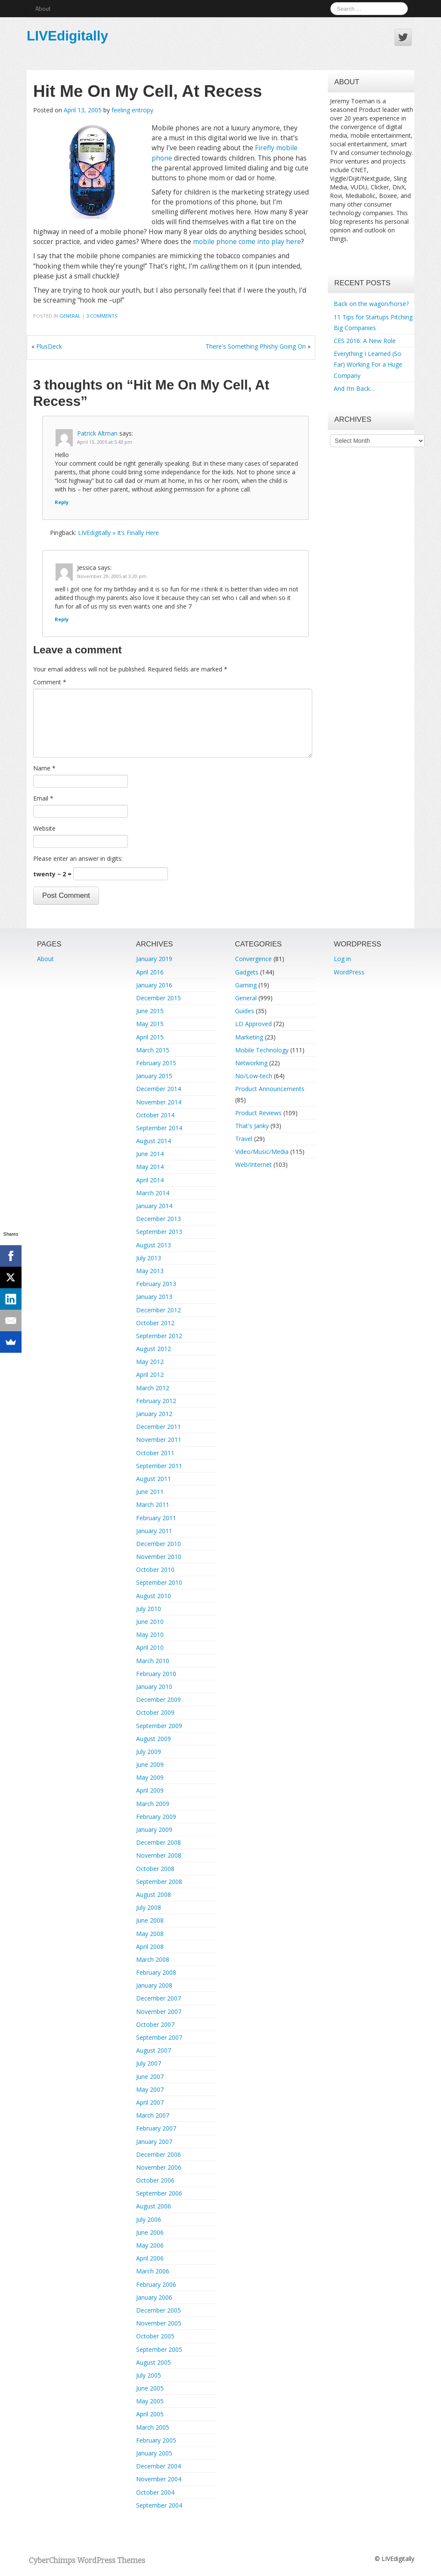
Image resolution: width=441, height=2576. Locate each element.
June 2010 (150, 1621)
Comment (49, 682)
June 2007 (150, 2076)
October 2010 (155, 1569)
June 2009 (150, 1764)
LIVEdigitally (67, 35)
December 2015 (158, 998)
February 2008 (156, 1972)
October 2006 (155, 2180)
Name (44, 768)
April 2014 (150, 1180)
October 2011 (155, 1453)
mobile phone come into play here (247, 241)
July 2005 (148, 2375)
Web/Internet (253, 1164)
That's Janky (252, 1126)
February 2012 (156, 1401)
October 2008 (155, 1869)
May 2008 (150, 1934)
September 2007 (159, 2037)
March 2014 (152, 1193)
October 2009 (155, 1712)
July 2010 (148, 1609)
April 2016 (150, 972)
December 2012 (158, 1310)
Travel (243, 1139)
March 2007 (152, 2115)
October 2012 (155, 1323)
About (42, 8)
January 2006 (154, 2297)
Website (44, 828)
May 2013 (150, 1271)
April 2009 (150, 1790)
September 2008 (159, 1881)
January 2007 (154, 2141)
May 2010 (150, 1634)
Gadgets (246, 972)
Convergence (253, 959)
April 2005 (150, 2414)
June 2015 (150, 1011)
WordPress (349, 972)
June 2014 (150, 1154)
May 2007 (150, 2089)
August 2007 (153, 2050)
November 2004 (158, 2479)
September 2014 (159, 1128)
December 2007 (158, 1998)
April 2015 (150, 1037)
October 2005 (155, 2336)
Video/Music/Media (262, 1151)
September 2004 (159, 2505)
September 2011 (159, 1466)
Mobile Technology (262, 1050)
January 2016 (154, 985)
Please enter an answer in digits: (78, 858)
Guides (244, 1011)
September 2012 (159, 1336)
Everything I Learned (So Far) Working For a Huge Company (368, 364)
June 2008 (150, 1920)
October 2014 (155, 1115)
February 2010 (156, 1674)
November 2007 (158, 2011)
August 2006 (153, 2206)
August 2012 (153, 1349)
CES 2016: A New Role (365, 341)
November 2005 (158, 2323)
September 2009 (159, 1726)
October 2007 (155, 2024)
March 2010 (152, 1661)
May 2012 (150, 1362)
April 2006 (150, 2258)
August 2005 (153, 2362)
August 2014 (153, 1141)
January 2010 (154, 1686)
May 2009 (150, 1777)
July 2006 (148, 2219)
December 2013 (158, 1219)
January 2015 (154, 1076)
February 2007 (156, 2128)
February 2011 (156, 1518)
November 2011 (158, 1439)
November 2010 (158, 1556)
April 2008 (150, 1946)
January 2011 (154, 1531)
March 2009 (152, 1804)
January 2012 (154, 1414)
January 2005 (154, 2453)
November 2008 (158, 1855)
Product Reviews (258, 1113)
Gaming (246, 985)
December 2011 (158, 1427)
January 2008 (154, 1985)
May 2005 (150, 2401)
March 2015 (152, 1050)
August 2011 (153, 1479)
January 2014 (154, 1206)
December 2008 (158, 1842)
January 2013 (154, 1297)
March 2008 (152, 1959)
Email (43, 798)
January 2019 (154, 959)
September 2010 (159, 1582)
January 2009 (154, 1829)
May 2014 (150, 1167)
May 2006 (150, 2245)
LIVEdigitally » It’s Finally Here (118, 533)
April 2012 (150, 1374)
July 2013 (148, 1258)
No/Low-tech (253, 1076)
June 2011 (150, 1491)
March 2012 (152, 1388)
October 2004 (155, 2492)
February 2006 (156, 2284)
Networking (251, 1063)
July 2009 (148, 1751)
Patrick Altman (97, 433)
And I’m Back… (354, 388)
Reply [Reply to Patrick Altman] (61, 502)
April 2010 (150, 1647)
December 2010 (158, 1544)
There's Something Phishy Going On (255, 346)
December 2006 (158, 2154)
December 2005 (158, 2310)
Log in (342, 959)
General (70, 315)
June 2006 (150, 2232)
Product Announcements (269, 1089)
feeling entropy (132, 110)
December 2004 (158, 2466)
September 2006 (159, 2193)
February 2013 (156, 1284)
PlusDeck (49, 346)
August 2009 (153, 1739)
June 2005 (150, 2388)
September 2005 (159, 2349)
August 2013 (153, 1245)
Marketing (249, 1037)
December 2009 (158, 1699)
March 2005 (152, 2427)
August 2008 (153, 1894)
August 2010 (153, 1596)
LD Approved (253, 1024)
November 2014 (158, 1102)
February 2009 (156, 1816)
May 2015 (150, 1024)
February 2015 (156, 1063)
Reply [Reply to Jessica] (61, 619)
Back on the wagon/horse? (371, 304)
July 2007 (148, 2063)
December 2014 (158, 1089)
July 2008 (148, 1907)
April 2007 (150, 2102)
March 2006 (152, 2271)
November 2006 (158, 2167)
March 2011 (152, 1504)
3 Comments (102, 315)
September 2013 (159, 1232)
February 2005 (156, 2440)
